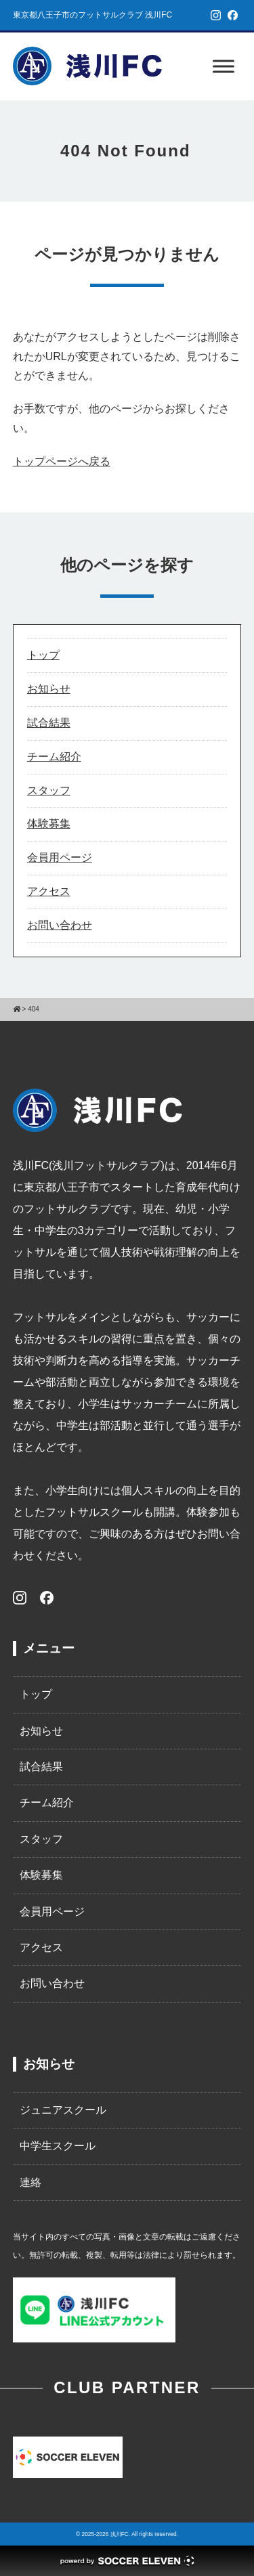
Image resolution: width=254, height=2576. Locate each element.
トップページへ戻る (61, 461)
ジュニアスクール (63, 2110)
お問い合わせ (59, 925)
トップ (43, 655)
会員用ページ (59, 857)
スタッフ (48, 790)
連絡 (30, 2182)
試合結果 (48, 722)
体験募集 (48, 823)
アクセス (48, 891)
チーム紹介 (54, 756)
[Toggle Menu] (223, 66)
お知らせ (48, 689)
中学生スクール (58, 2146)
